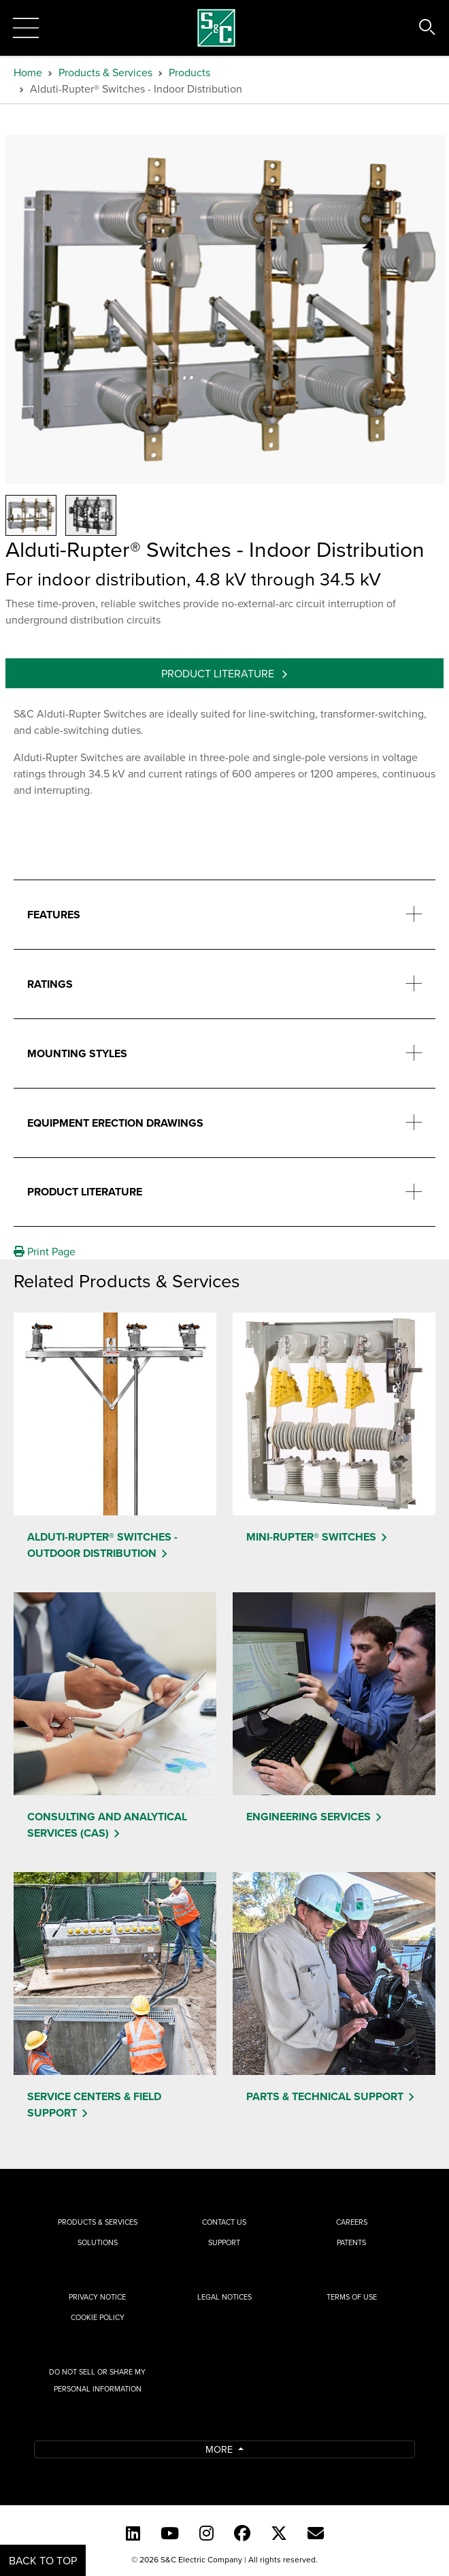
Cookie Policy (97, 2317)
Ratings (50, 984)
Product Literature (219, 673)
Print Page (45, 1251)
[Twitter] (279, 2533)
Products (189, 72)
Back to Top (43, 2560)
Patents (351, 2242)
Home (28, 72)
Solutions (98, 2242)
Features (53, 914)
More (220, 2449)
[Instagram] (206, 2533)
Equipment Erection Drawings (115, 1123)
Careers (351, 2222)
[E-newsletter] (315, 2533)
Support (224, 2242)
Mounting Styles (77, 1053)
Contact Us (224, 2222)
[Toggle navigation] (26, 27)
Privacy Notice (97, 2296)
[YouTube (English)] (170, 2533)
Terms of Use (352, 2296)
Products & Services (105, 72)
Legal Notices (224, 2296)
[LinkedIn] (133, 2533)
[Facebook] (242, 2533)
